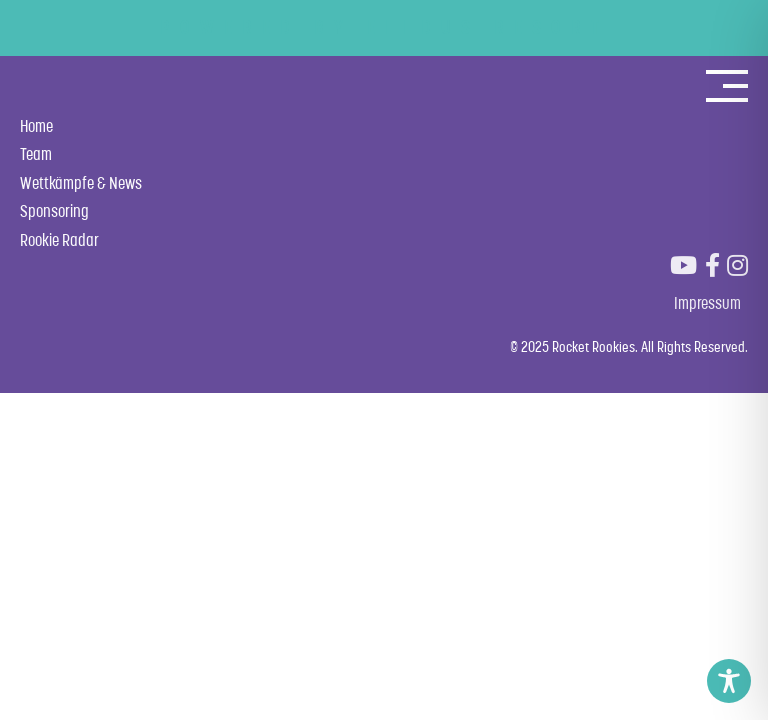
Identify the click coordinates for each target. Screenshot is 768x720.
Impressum (707, 303)
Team (36, 154)
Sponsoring (54, 211)
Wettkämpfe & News (81, 183)
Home (36, 126)
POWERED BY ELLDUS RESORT (384, 27)
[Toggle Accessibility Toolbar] (729, 681)
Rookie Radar (59, 240)
